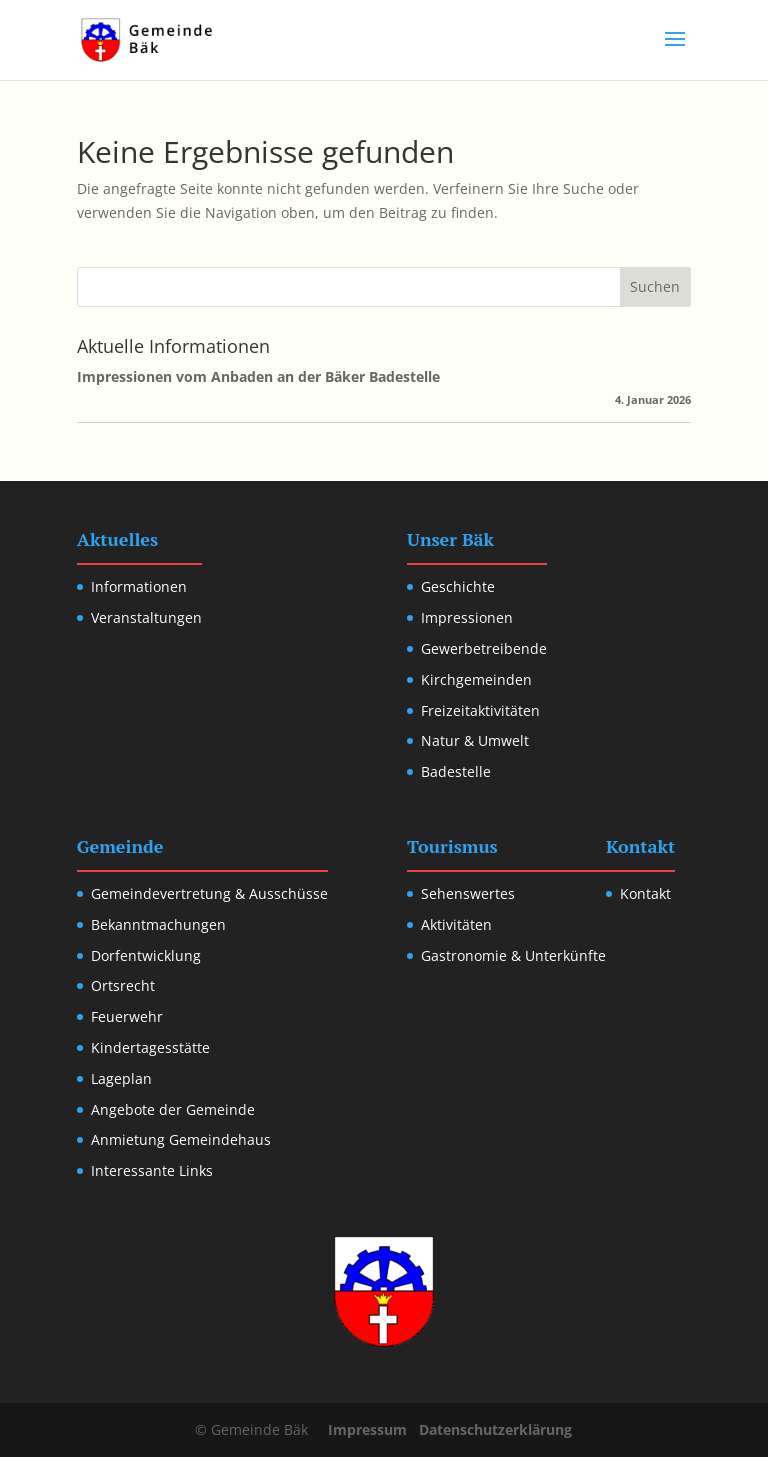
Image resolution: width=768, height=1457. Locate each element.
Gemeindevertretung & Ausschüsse (209, 893)
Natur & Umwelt (475, 740)
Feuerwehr (127, 1016)
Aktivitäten (456, 924)
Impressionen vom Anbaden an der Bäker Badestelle (258, 376)
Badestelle (456, 771)
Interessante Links (152, 1170)
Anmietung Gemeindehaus (181, 1139)
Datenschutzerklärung (495, 1429)
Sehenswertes (468, 893)
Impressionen (467, 617)
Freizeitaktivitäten (480, 710)
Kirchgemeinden (476, 679)
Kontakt (645, 893)
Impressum (367, 1429)
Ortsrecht (123, 985)
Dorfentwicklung (146, 955)
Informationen (139, 586)
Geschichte (458, 586)
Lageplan (121, 1078)
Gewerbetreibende (484, 648)
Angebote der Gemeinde (173, 1109)
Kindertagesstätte (150, 1047)
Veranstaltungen (146, 617)
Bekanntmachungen (158, 924)
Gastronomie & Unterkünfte (513, 955)
